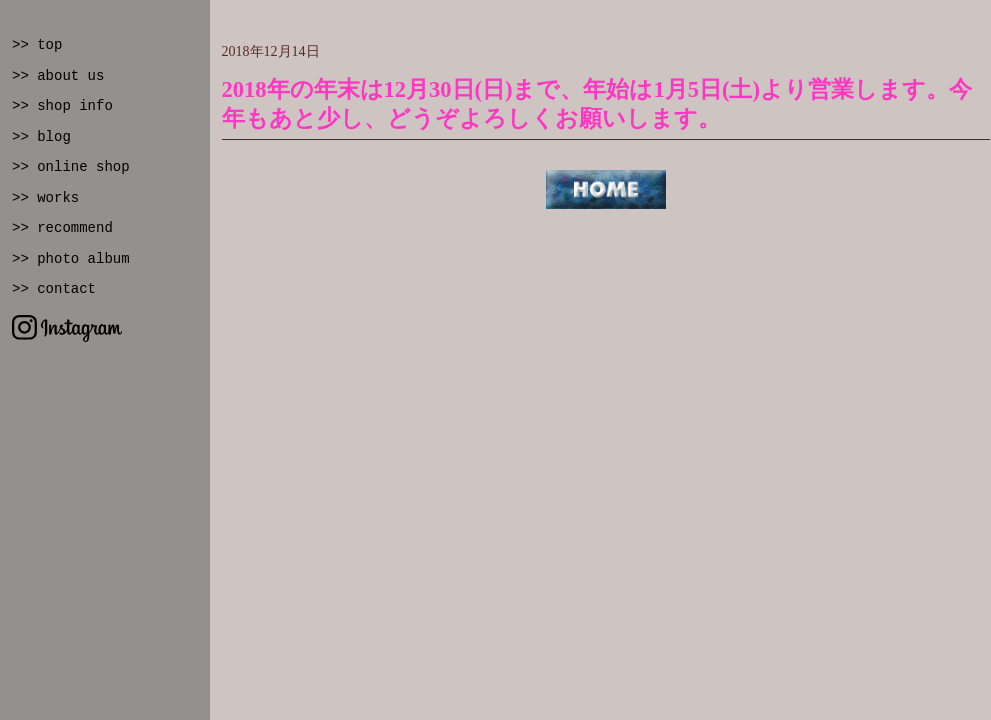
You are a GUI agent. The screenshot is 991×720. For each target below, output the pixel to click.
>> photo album (71, 259)
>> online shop (71, 167)
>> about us (58, 76)
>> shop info (62, 106)
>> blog (41, 137)
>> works (45, 198)
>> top (37, 45)
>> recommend (62, 228)
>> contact (54, 289)
